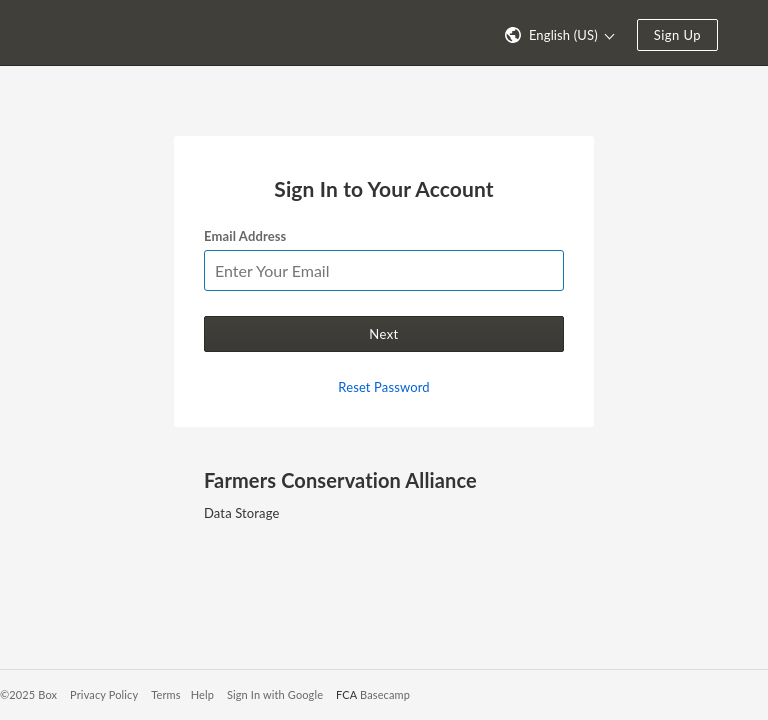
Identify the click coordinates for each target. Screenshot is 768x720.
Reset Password (383, 387)
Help (202, 694)
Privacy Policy (104, 694)
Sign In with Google (275, 694)
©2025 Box (28, 694)
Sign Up (677, 35)
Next (383, 334)
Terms (165, 694)
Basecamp (385, 694)
